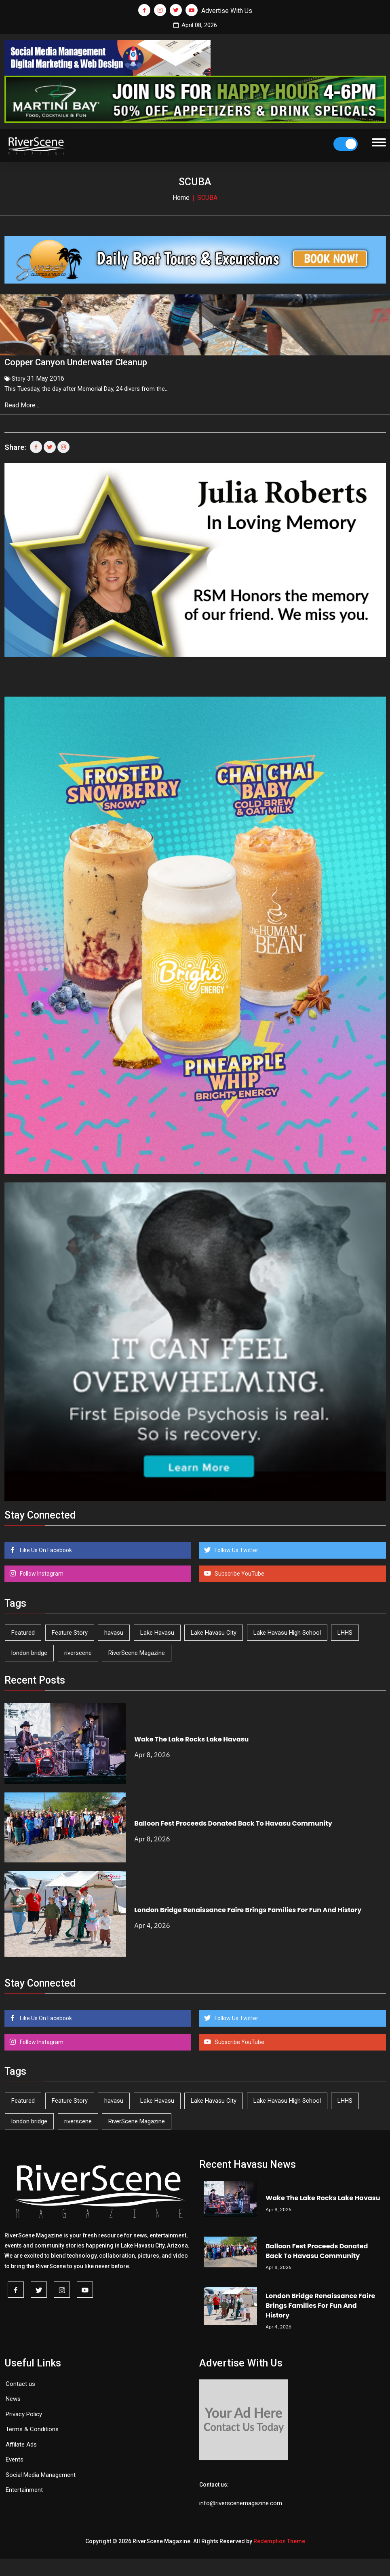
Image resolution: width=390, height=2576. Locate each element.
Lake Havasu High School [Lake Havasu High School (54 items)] (287, 1629)
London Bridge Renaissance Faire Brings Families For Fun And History (247, 1906)
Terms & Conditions (32, 2426)
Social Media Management (41, 2471)
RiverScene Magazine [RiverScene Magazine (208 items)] (136, 1649)
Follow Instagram (41, 1570)
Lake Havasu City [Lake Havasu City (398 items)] (213, 1629)
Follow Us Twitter (235, 1547)
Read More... (22, 402)
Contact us (20, 2380)
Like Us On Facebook (45, 1547)
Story (18, 375)
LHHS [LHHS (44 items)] (344, 1629)
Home (181, 197)
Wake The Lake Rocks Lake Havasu (191, 1736)
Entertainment (24, 2487)
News (13, 2396)
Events (14, 2456)
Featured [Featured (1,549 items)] (23, 1629)
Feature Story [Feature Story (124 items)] (70, 1629)
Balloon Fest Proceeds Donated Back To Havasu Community (233, 1820)
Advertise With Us (226, 11)
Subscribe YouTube (238, 1570)
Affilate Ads (21, 2441)
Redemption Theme (279, 2538)
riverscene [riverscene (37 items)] (78, 1649)
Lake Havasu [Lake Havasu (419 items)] (157, 1629)
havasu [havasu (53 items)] (113, 1629)
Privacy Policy (24, 2411)
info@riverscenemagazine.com (240, 2500)
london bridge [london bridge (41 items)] (29, 1649)
